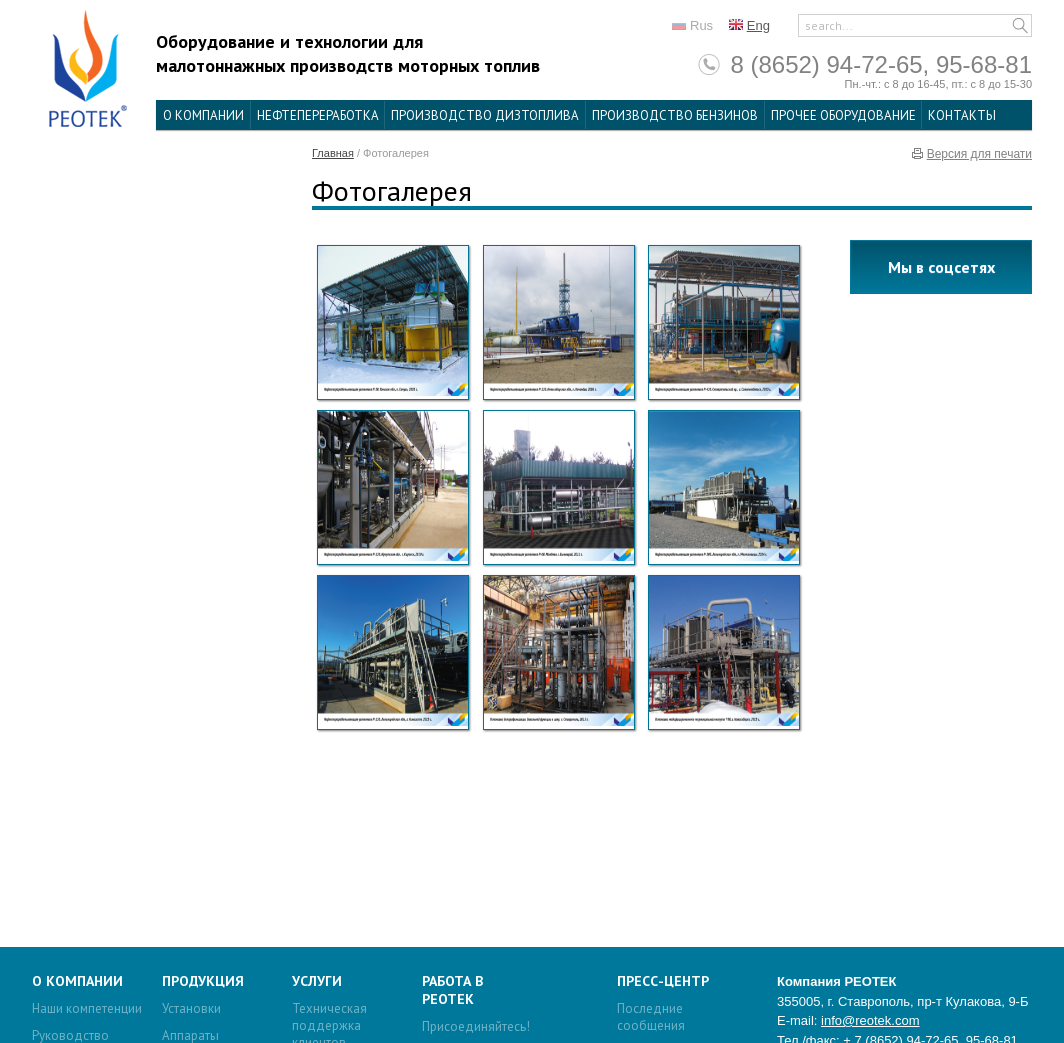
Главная (333, 153)
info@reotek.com (870, 1020)
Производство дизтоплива (485, 115)
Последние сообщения (651, 1017)
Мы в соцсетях (941, 267)
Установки (191, 1008)
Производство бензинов (675, 115)
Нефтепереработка (318, 115)
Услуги (317, 981)
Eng (758, 25)
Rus (701, 25)
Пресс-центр (663, 981)
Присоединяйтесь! (476, 1026)
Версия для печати (979, 154)
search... (829, 25)
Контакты (962, 115)
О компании (203, 115)
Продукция (203, 981)
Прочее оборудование (843, 115)
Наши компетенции (87, 1008)
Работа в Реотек (452, 990)
